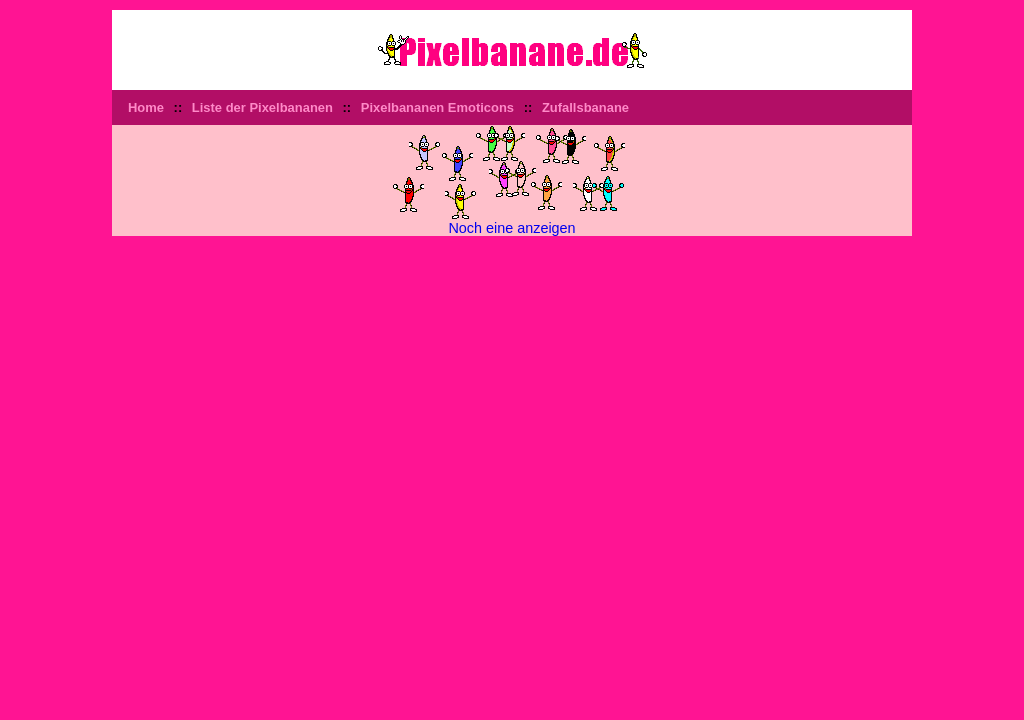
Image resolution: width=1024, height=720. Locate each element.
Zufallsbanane (585, 107)
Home (146, 107)
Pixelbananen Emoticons (437, 107)
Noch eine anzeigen (511, 228)
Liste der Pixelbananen (262, 107)
